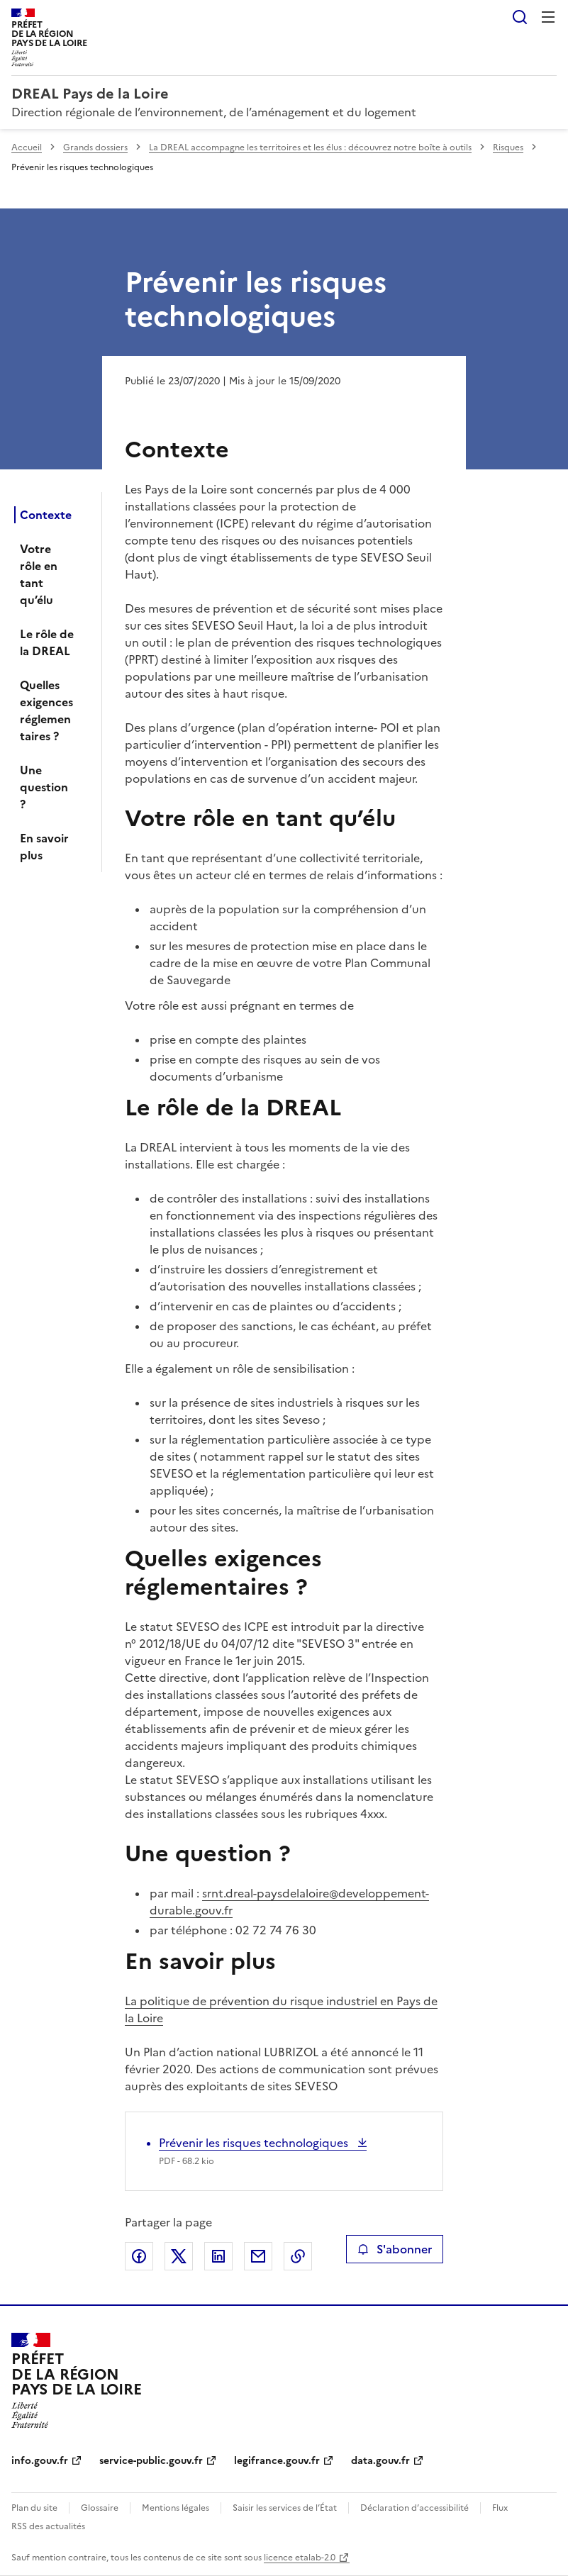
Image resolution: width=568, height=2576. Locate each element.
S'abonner (394, 2249)
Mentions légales (175, 2508)
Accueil (26, 147)
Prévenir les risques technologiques (255, 2142)
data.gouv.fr (380, 2460)
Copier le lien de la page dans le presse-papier (298, 2256)
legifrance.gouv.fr (277, 2460)
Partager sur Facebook (139, 2256)
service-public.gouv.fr (151, 2460)
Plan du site (34, 2508)
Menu (548, 17)
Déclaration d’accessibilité (414, 2508)
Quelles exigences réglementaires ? (46, 710)
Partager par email (258, 2256)
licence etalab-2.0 (299, 2557)
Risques (508, 147)
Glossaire (99, 2508)
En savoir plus (44, 847)
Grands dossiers (95, 147)
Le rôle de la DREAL (47, 642)
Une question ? (44, 787)
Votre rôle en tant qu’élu (38, 574)
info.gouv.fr (39, 2460)
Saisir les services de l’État (285, 2508)
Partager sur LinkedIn (218, 2256)
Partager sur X (179, 2256)
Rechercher (520, 17)
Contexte (46, 514)
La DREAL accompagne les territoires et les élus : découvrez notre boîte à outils (310, 147)
